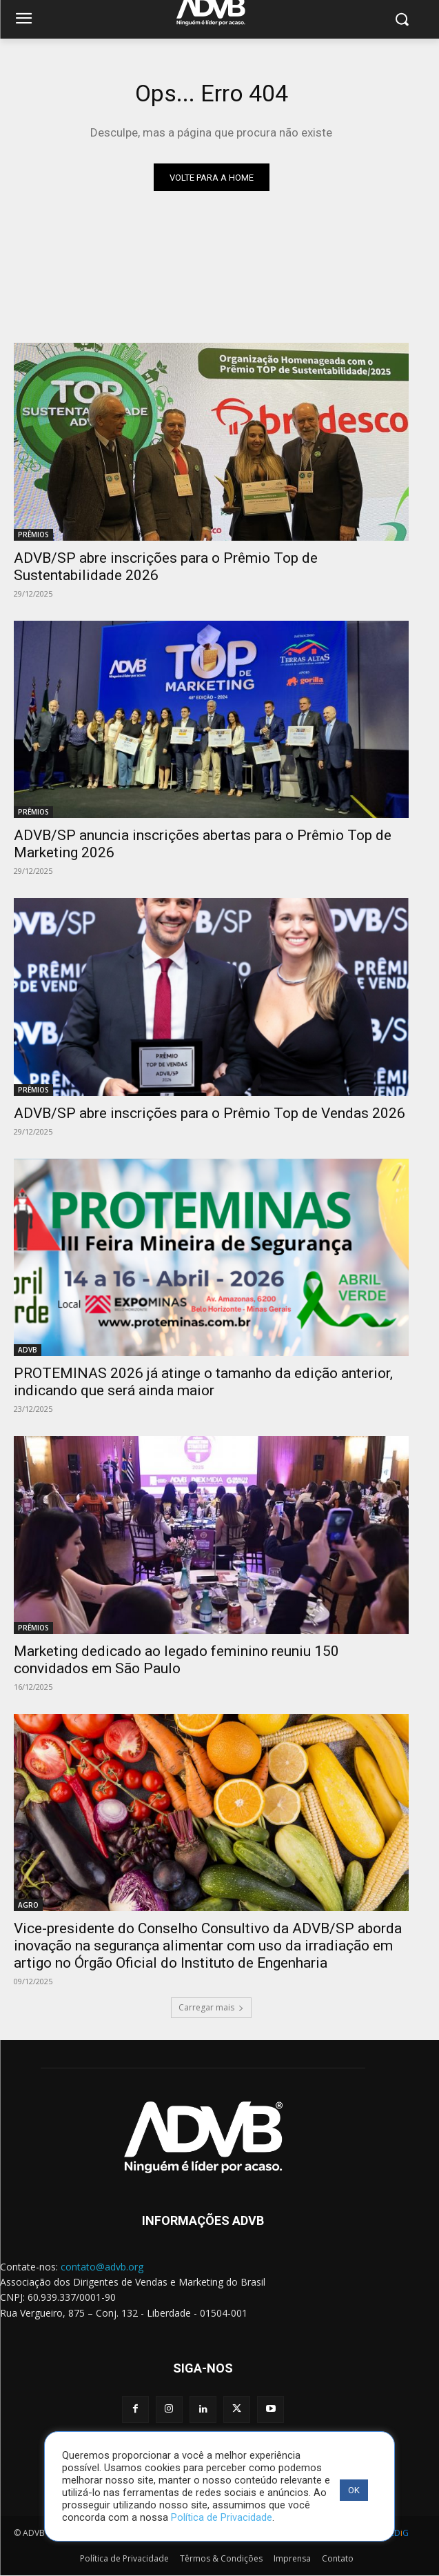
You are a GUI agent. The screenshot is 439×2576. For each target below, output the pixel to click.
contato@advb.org (102, 2266)
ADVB (27, 1350)
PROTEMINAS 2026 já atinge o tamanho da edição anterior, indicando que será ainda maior (203, 1382)
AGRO (28, 1905)
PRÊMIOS (33, 534)
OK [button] (354, 2490)
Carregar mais (211, 2007)
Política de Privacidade (221, 2517)
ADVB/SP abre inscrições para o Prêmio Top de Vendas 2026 (209, 1113)
